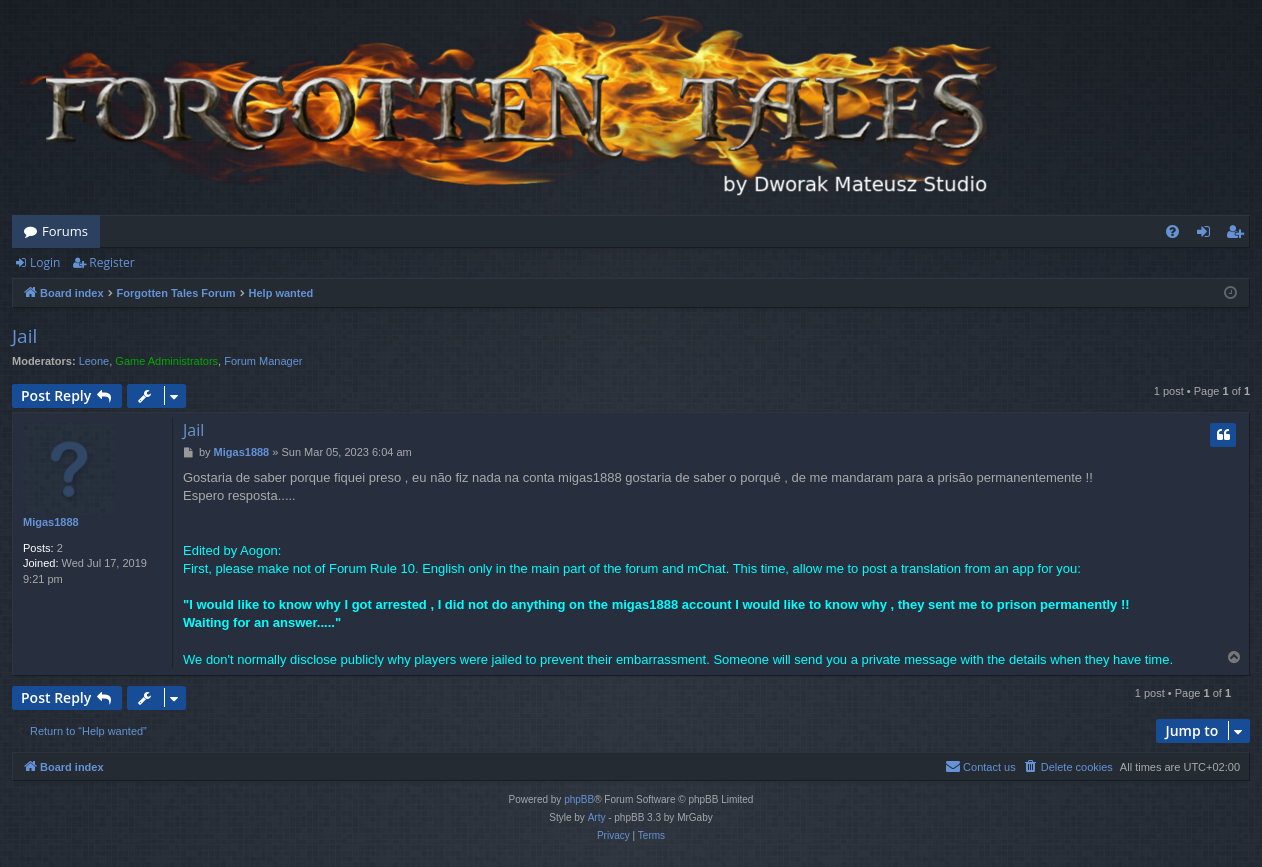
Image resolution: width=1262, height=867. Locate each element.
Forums (65, 231)
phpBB (579, 799)
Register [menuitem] (1239, 235)
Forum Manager (263, 361)
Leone (94, 361)
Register (111, 262)
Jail (24, 336)
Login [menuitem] (1207, 235)
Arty (597, 817)
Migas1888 (51, 522)
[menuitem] (1172, 231)
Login (45, 262)
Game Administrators (166, 361)
